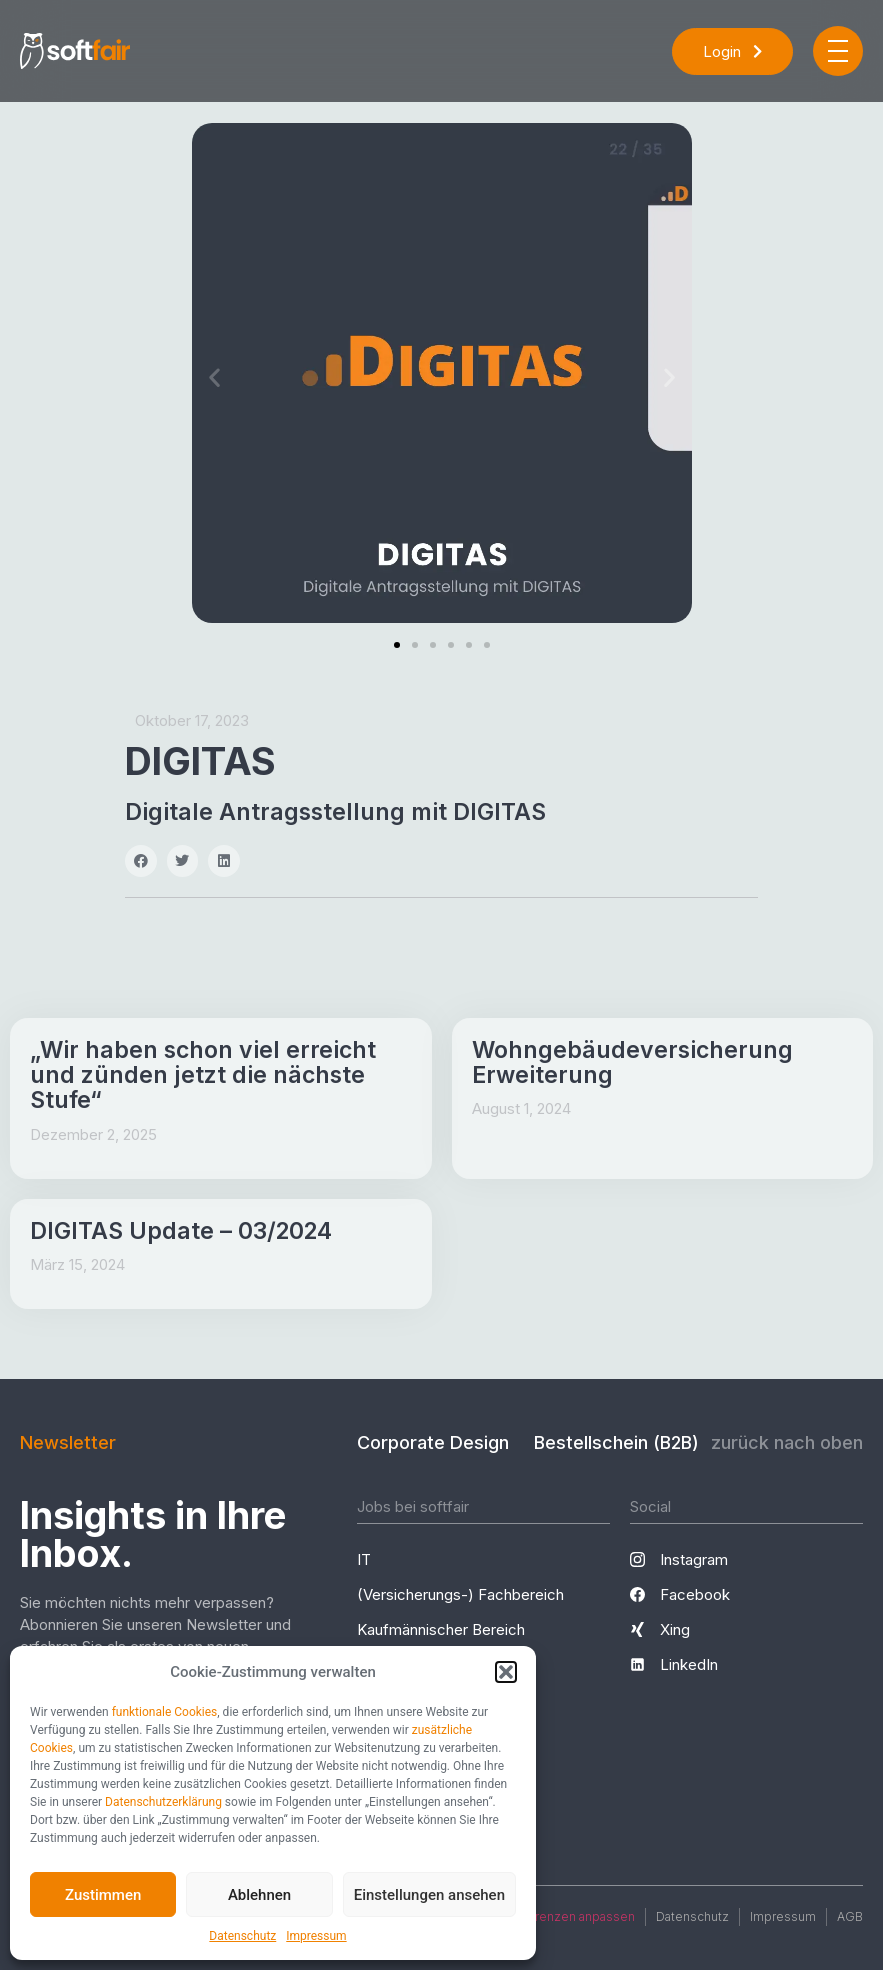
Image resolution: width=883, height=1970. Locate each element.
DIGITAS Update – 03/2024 (181, 1231)
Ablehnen (259, 1895)
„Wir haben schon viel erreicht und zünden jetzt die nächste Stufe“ (203, 1075)
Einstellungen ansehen (429, 1895)
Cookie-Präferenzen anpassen (546, 1916)
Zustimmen (103, 1895)
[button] (506, 1672)
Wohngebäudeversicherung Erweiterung (632, 1062)
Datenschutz (242, 1936)
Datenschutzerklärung (163, 1802)
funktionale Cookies (165, 1712)
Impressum (316, 1936)
